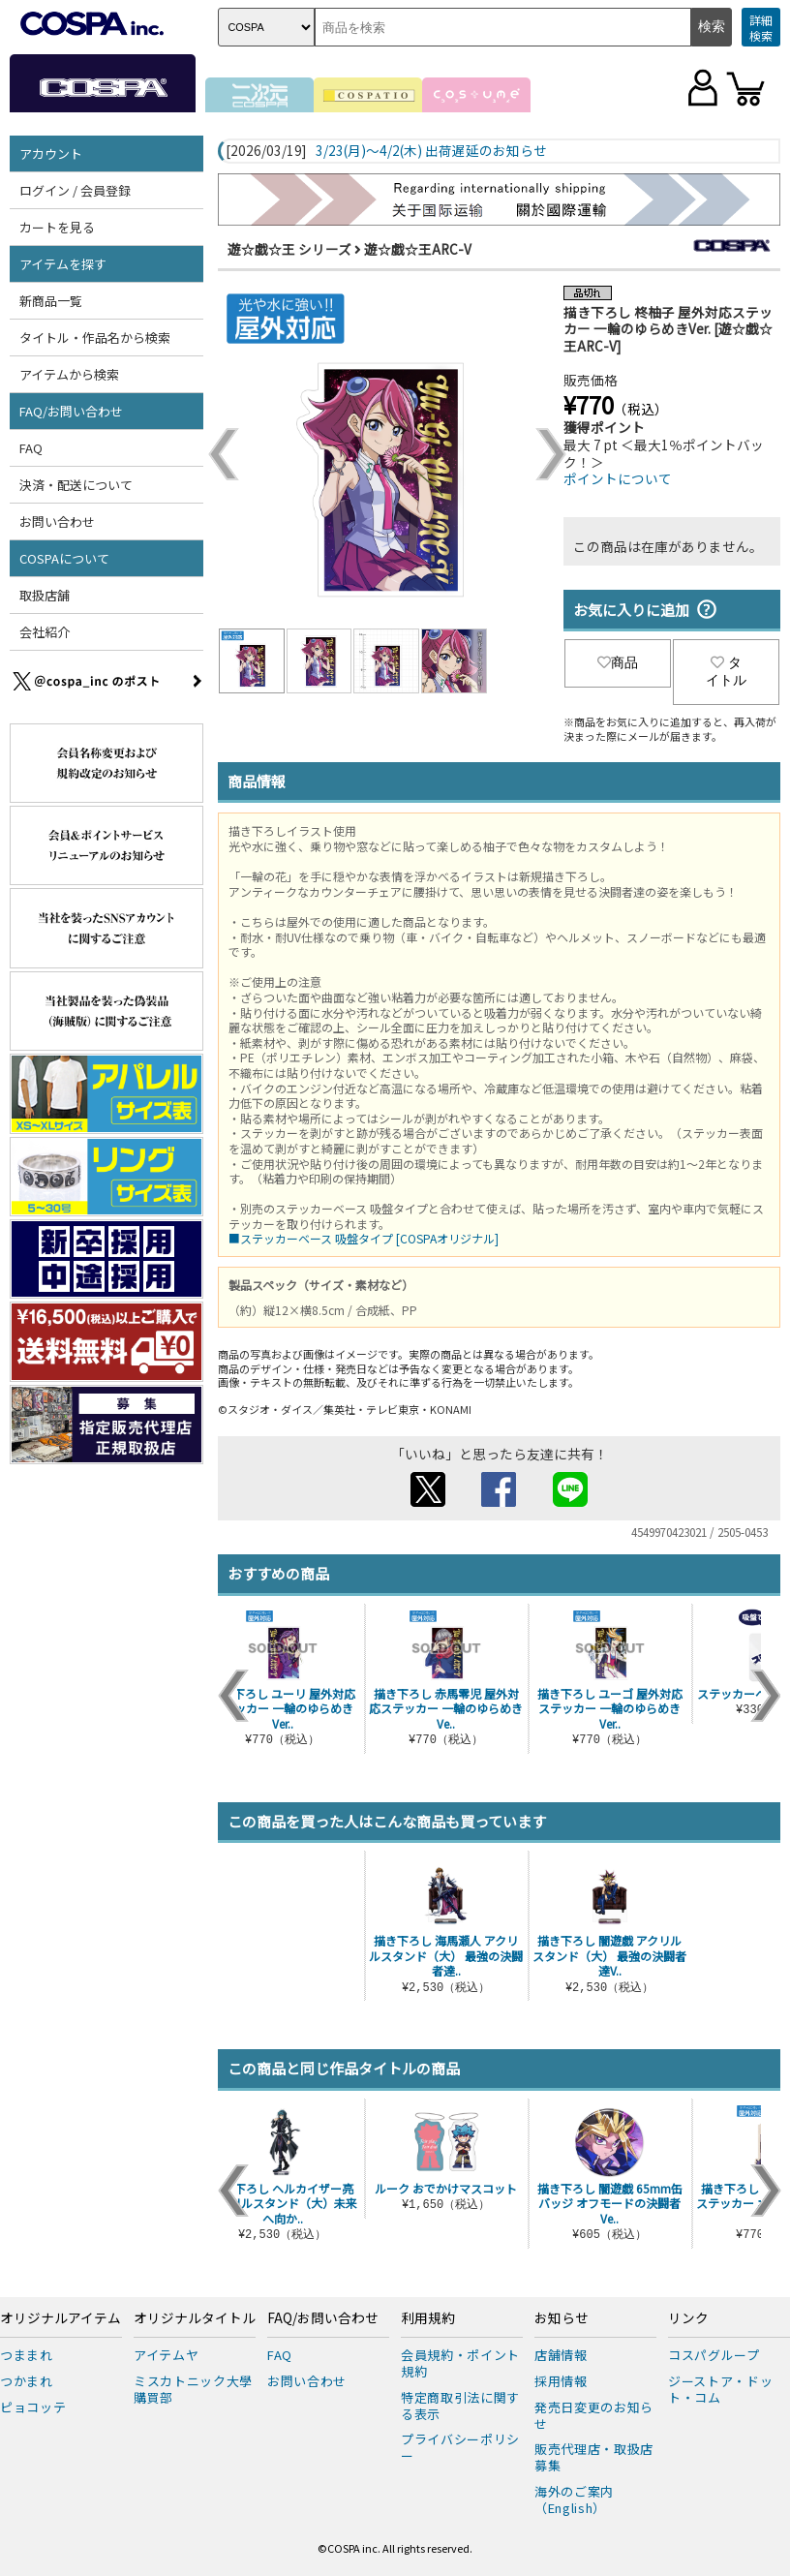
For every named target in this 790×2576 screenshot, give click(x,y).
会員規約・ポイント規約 (460, 2363)
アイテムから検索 (69, 374)
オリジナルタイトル (195, 2318)
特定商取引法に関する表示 (460, 2405)
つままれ (26, 2355)
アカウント (50, 153)
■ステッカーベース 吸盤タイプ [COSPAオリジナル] (363, 1238)
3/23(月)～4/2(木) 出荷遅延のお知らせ (431, 151)
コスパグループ (714, 2355)
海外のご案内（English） (574, 2499)
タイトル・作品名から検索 (94, 337)
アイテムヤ (166, 2355)
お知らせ (561, 2318)
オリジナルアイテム (60, 2318)
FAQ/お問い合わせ (71, 411)
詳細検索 (761, 28)
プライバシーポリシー (460, 2447)
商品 (617, 662)
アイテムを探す (62, 264)
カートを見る (57, 227)
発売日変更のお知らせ (593, 2415)
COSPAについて (64, 558)
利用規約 (428, 2318)
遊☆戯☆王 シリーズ (289, 249)
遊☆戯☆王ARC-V (417, 249)
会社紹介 (44, 632)
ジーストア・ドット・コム (720, 2389)
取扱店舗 (44, 595)
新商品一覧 (50, 300)
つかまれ (26, 2381)
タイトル (726, 671)
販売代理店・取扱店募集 (593, 2456)
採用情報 (561, 2381)
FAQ (31, 448)
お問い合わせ (57, 521)
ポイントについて (617, 478)
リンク (688, 2318)
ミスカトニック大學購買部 (193, 2389)
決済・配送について (76, 484)
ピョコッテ (33, 2407)
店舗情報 (561, 2355)
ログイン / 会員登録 (75, 190)
